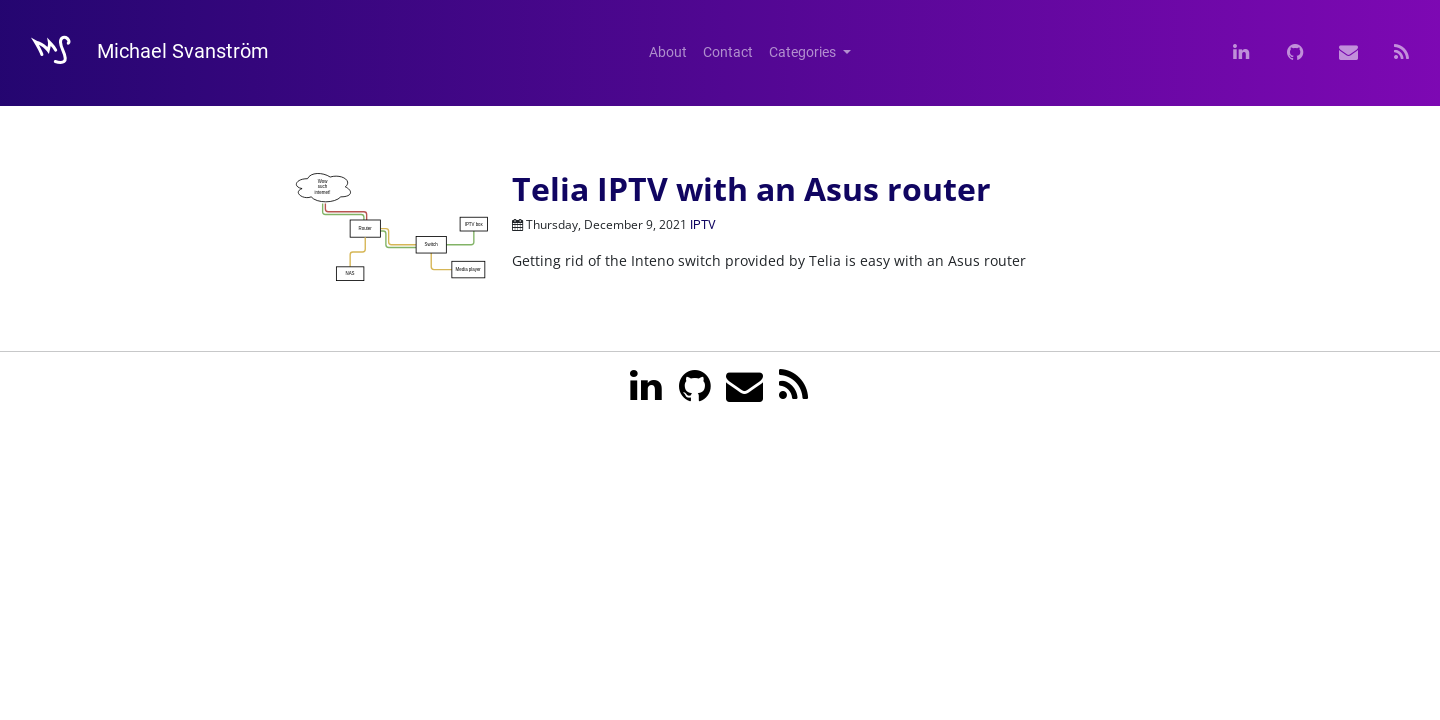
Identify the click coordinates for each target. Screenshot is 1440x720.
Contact (728, 52)
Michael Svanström (140, 53)
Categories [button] (804, 52)
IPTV (703, 225)
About (668, 52)
